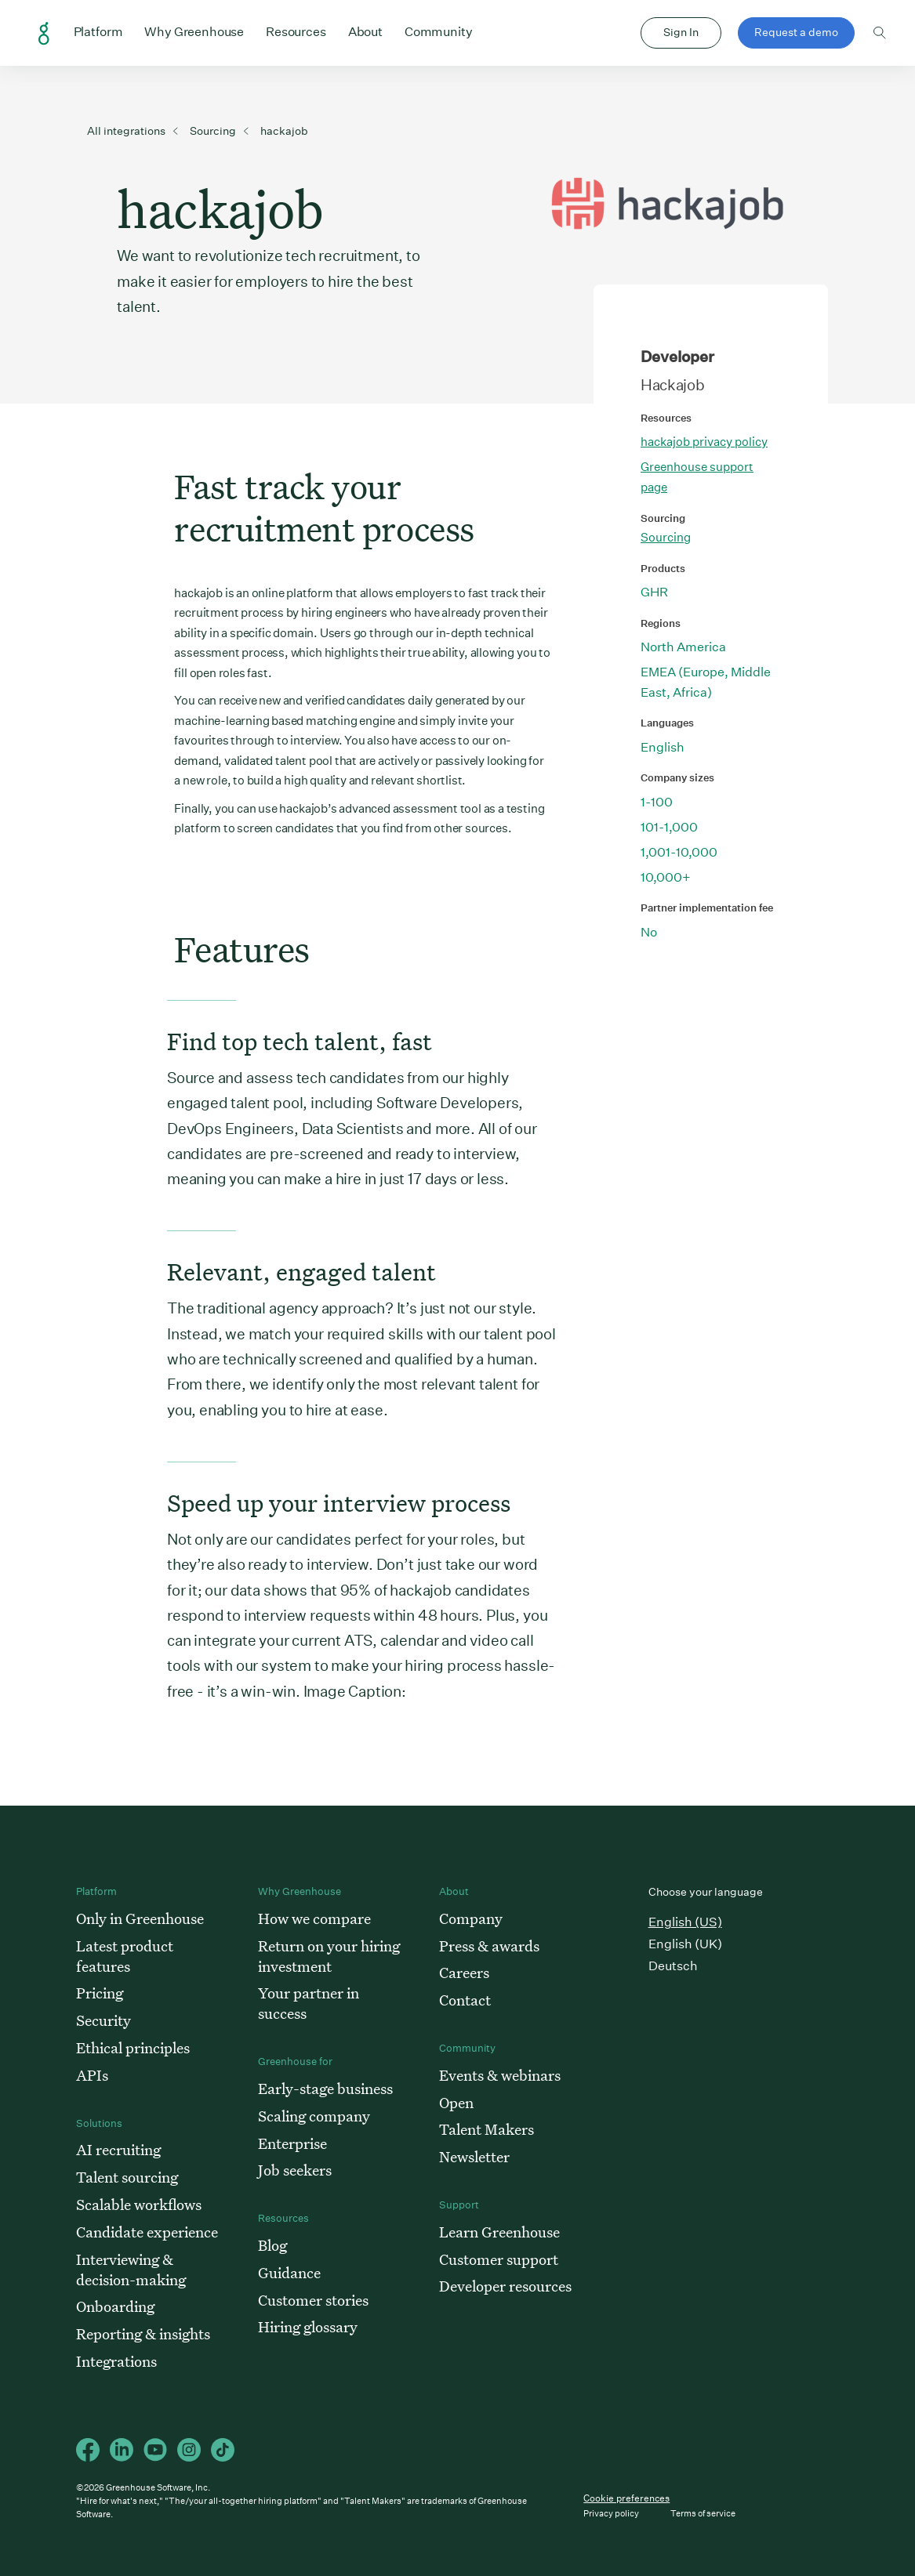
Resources (296, 30)
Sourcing (666, 537)
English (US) (685, 1922)
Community (439, 30)
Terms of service (702, 2514)
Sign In (681, 32)
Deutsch (673, 1965)
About (365, 30)
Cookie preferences (626, 2498)
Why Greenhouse (194, 30)
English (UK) (685, 1944)
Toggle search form (879, 33)
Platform (98, 30)
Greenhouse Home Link (43, 33)
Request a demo (796, 32)
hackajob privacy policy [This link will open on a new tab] (704, 441)
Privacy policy (611, 2514)
